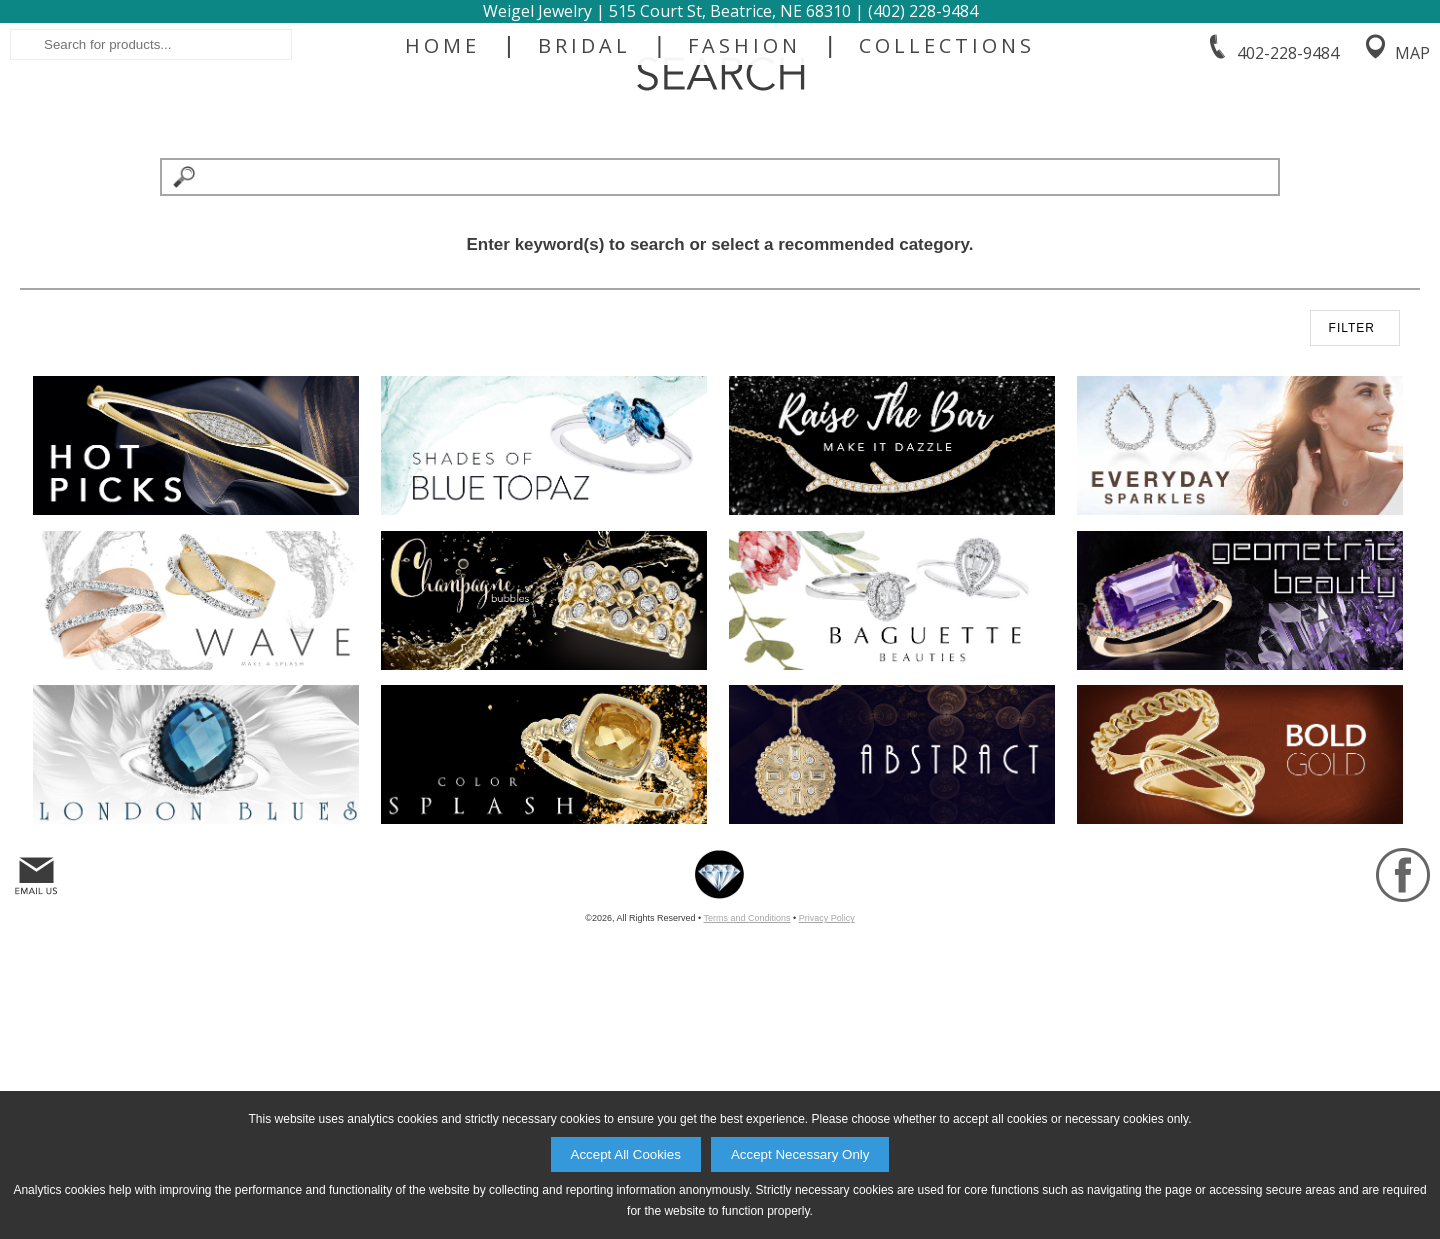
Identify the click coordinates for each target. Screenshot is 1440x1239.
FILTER (1352, 569)
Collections (947, 222)
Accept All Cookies (626, 1154)
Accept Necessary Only (800, 1154)
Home (442, 222)
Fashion (744, 222)
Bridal (584, 222)
